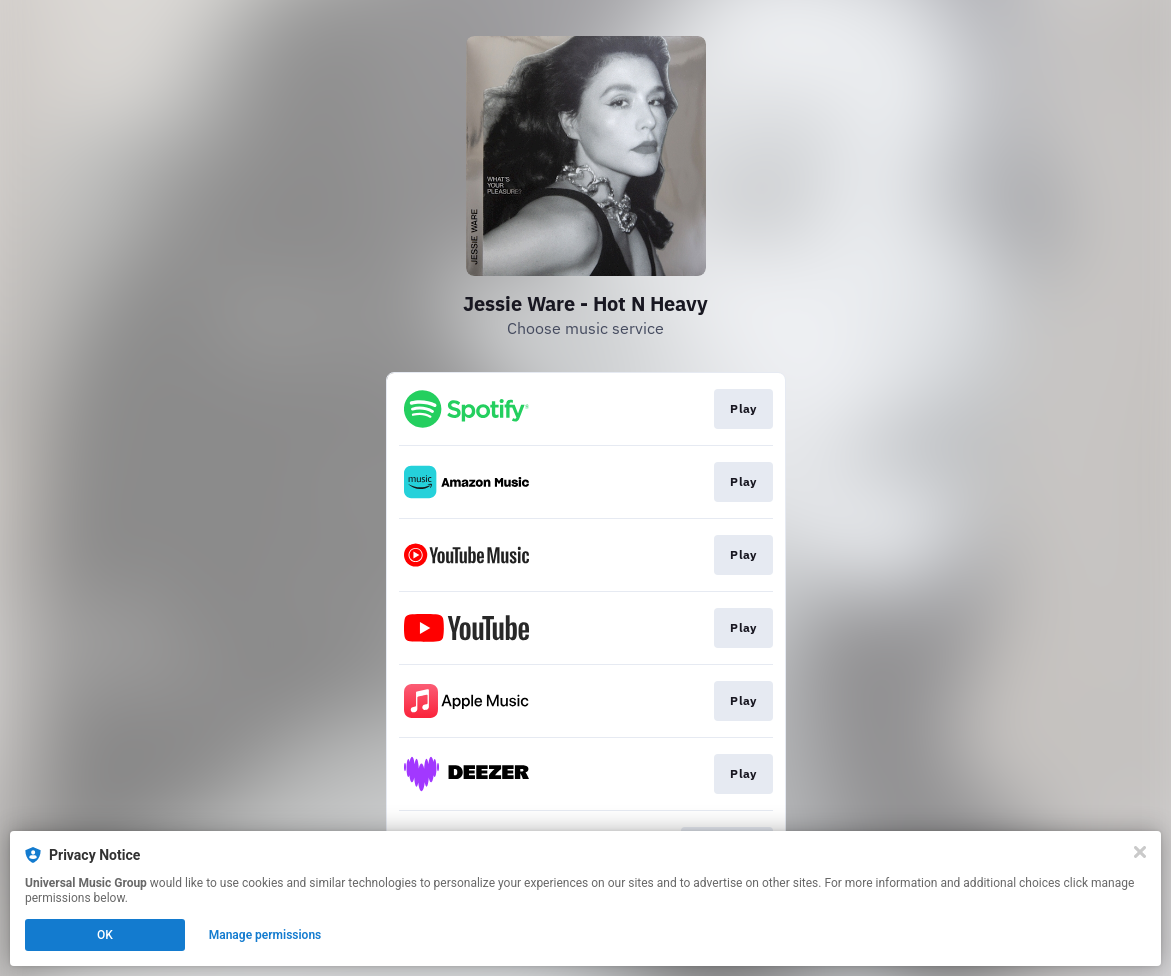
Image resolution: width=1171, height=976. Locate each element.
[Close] (1140, 852)
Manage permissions (265, 935)
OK (105, 935)
